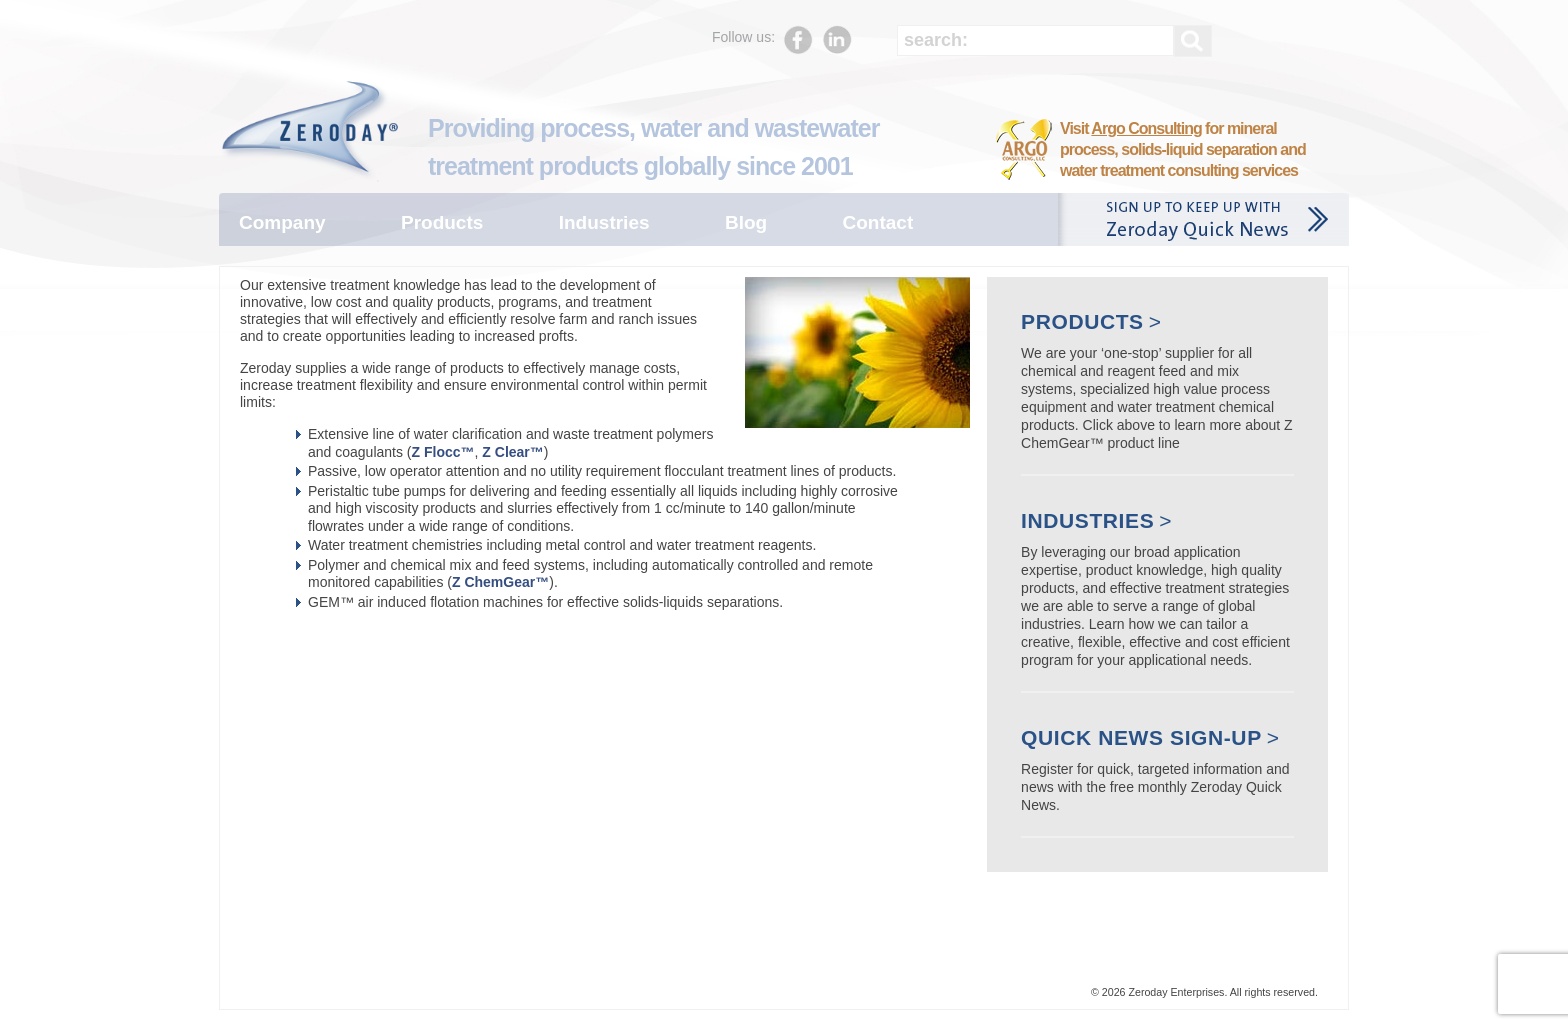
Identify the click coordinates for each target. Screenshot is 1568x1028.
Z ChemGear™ (500, 582)
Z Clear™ (512, 452)
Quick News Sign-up (1141, 737)
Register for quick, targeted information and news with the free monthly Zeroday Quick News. (1155, 787)
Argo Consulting (1146, 128)
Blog (746, 222)
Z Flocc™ (443, 452)
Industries (604, 222)
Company (282, 222)
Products (442, 222)
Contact (878, 222)
